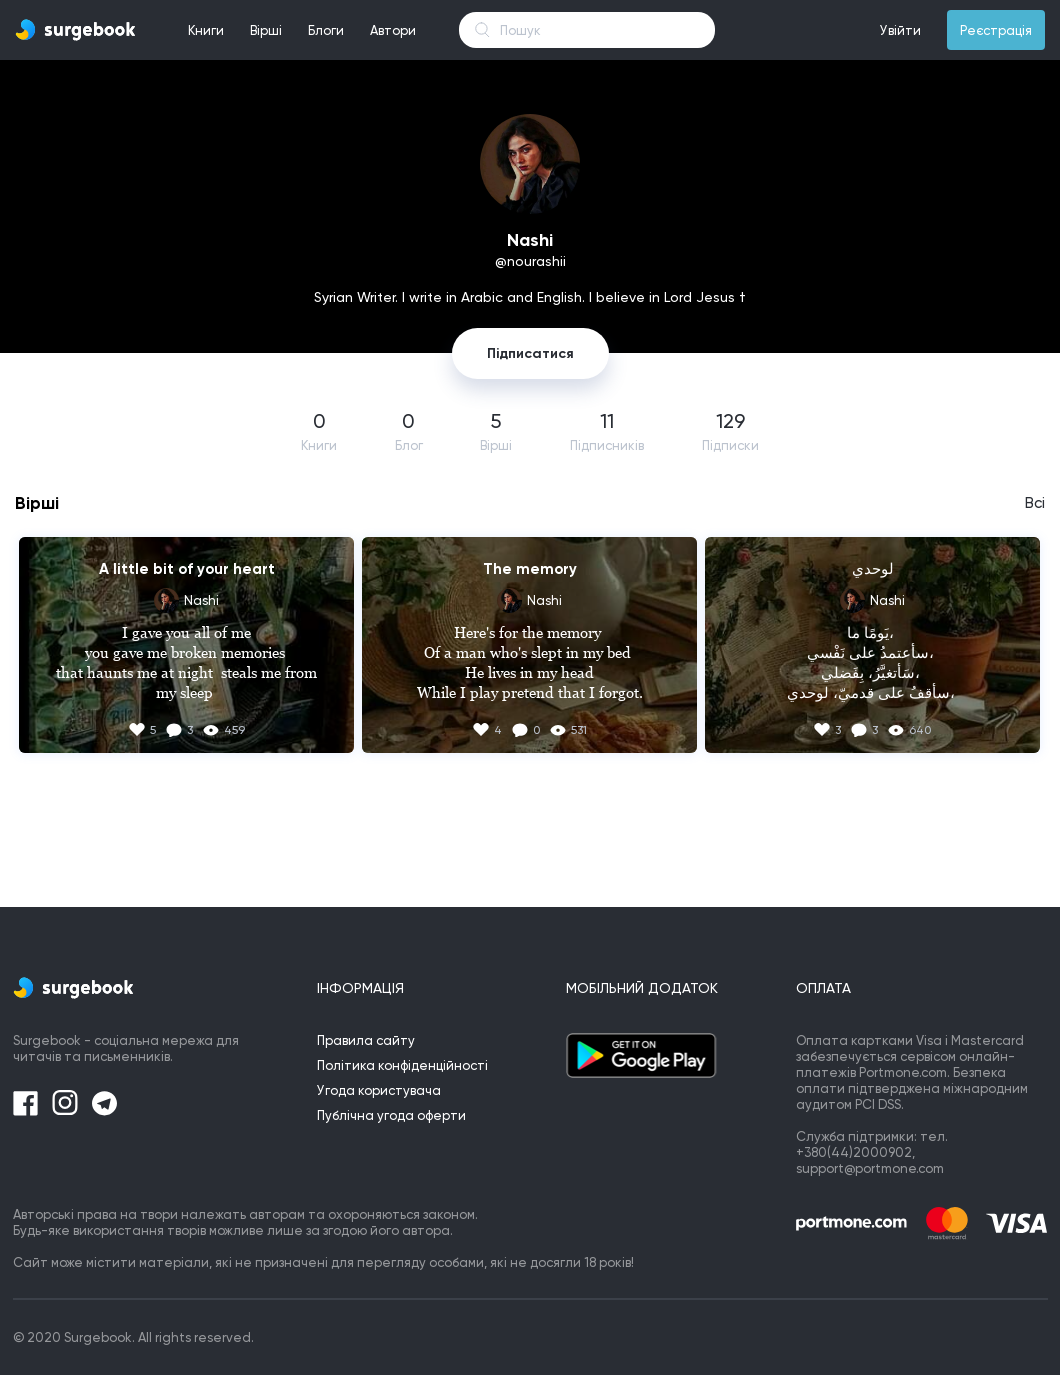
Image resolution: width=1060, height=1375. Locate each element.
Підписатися (530, 353)
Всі (1035, 503)
